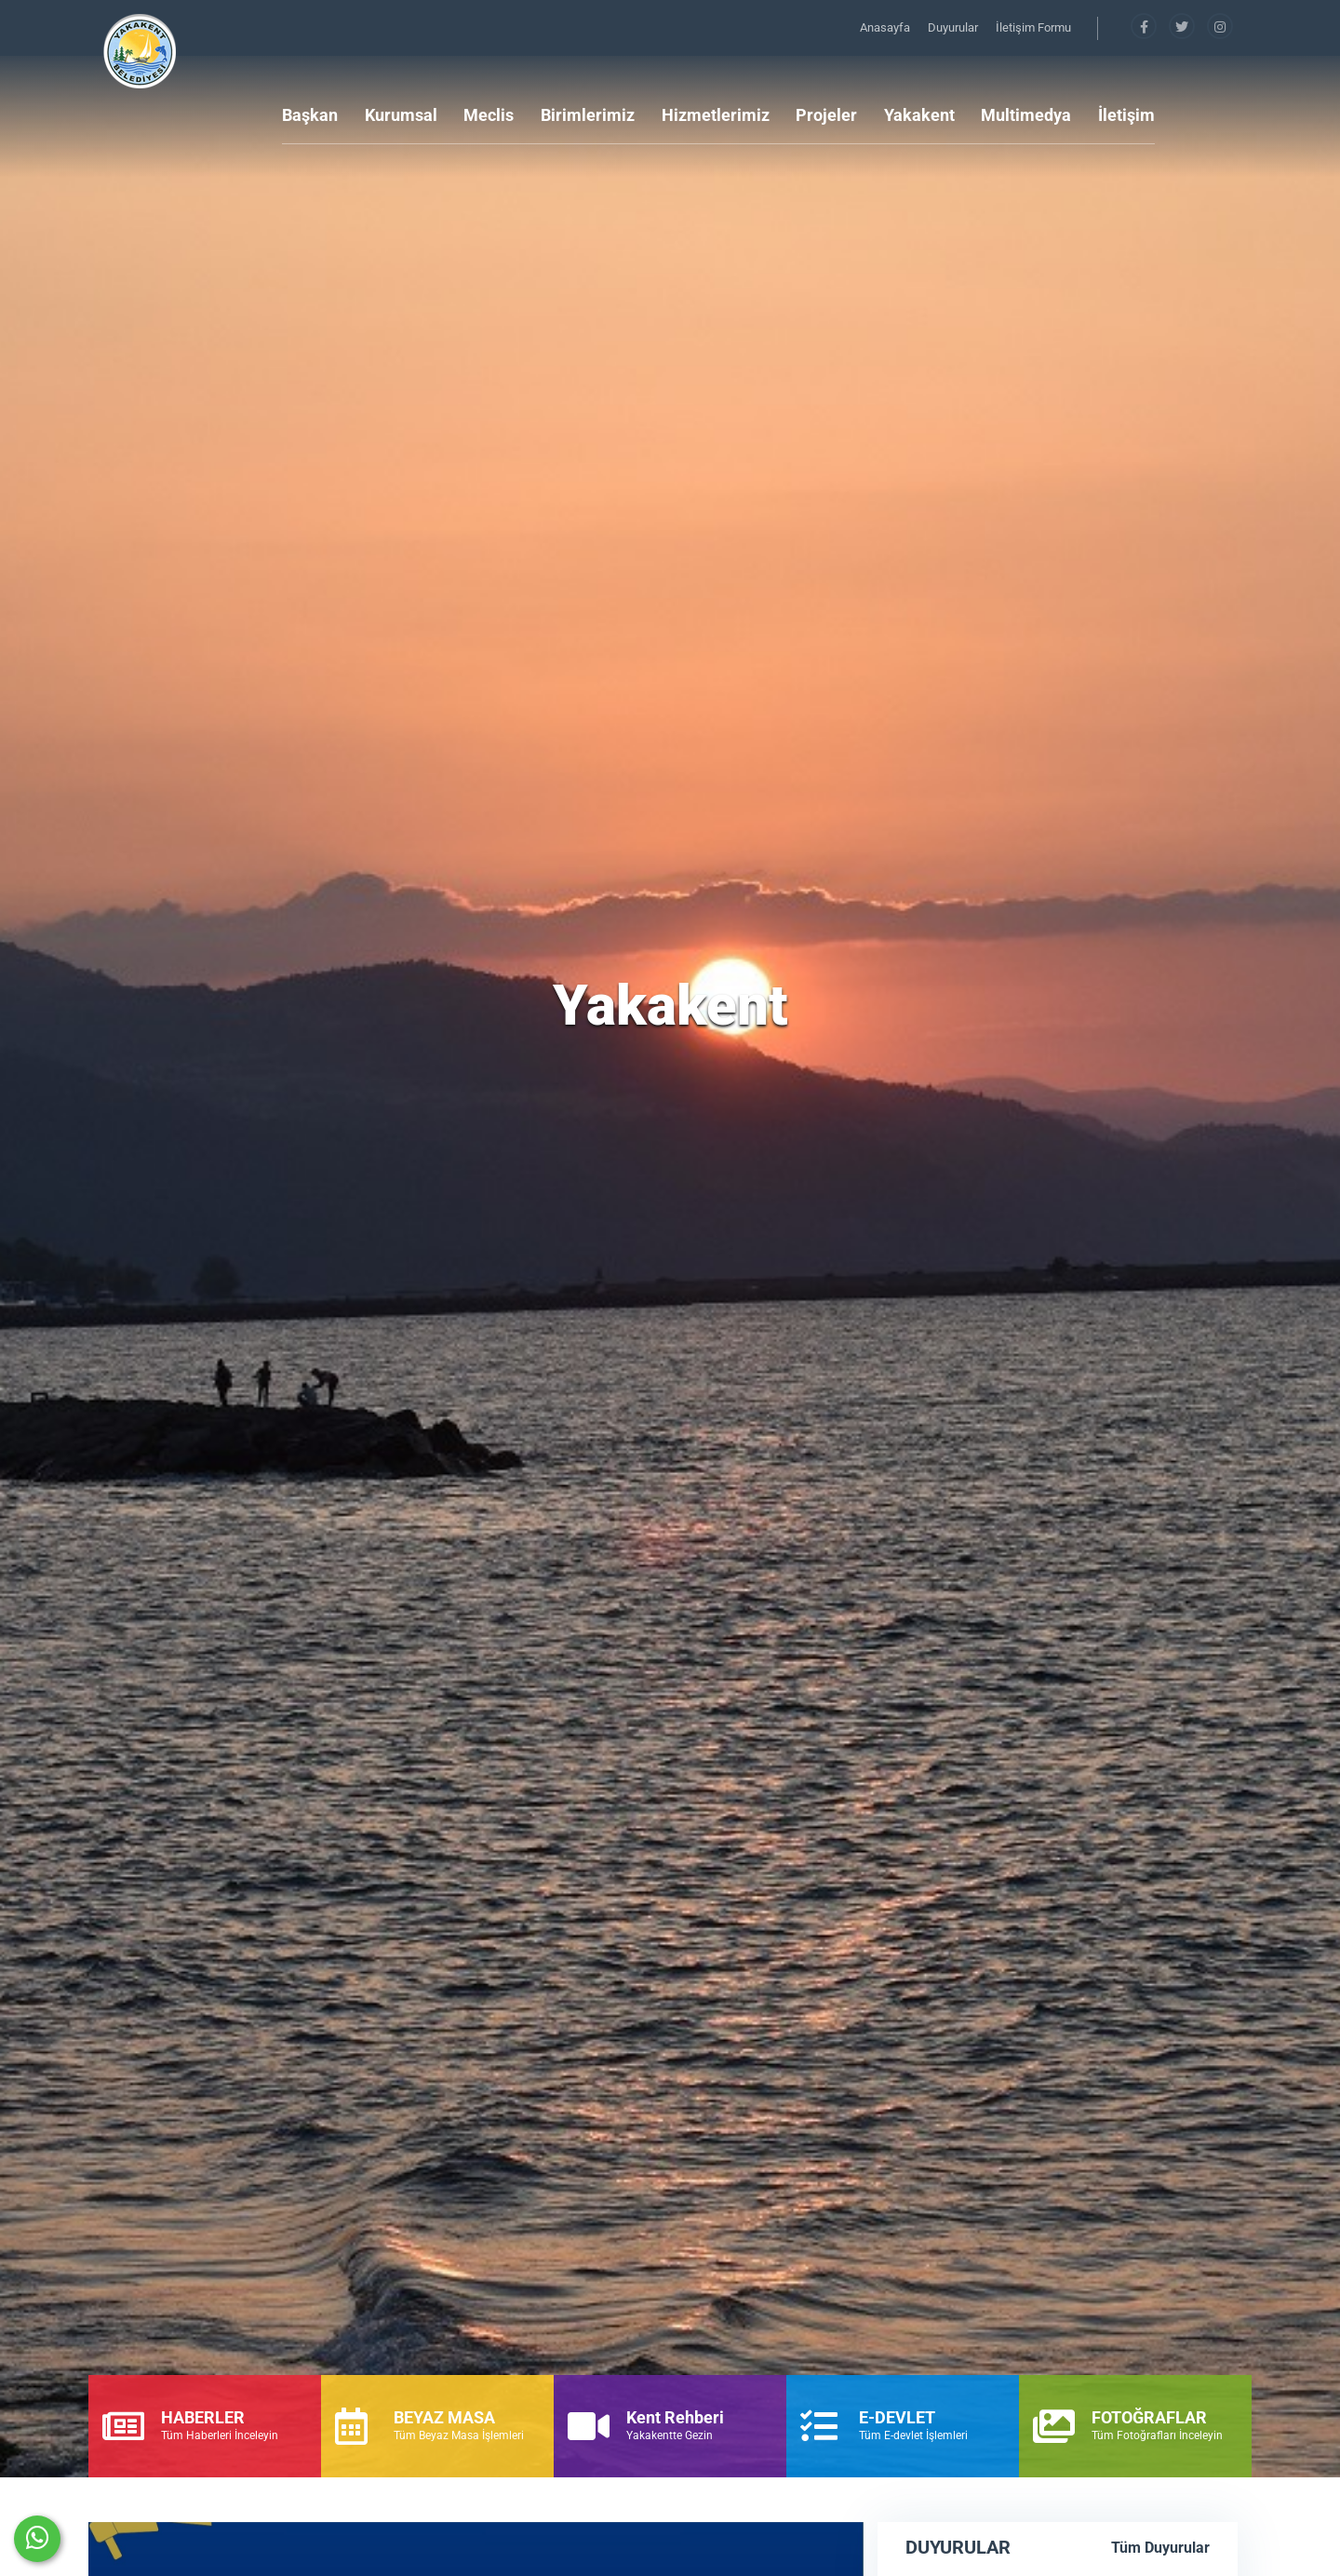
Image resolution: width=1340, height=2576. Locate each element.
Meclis (488, 115)
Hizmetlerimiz (716, 115)
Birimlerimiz (588, 115)
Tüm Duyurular (1160, 2547)
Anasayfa (886, 27)
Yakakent (919, 115)
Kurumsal (401, 115)
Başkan (310, 115)
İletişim (1126, 115)
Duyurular (954, 27)
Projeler (826, 115)
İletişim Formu (1033, 27)
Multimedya (1026, 115)
